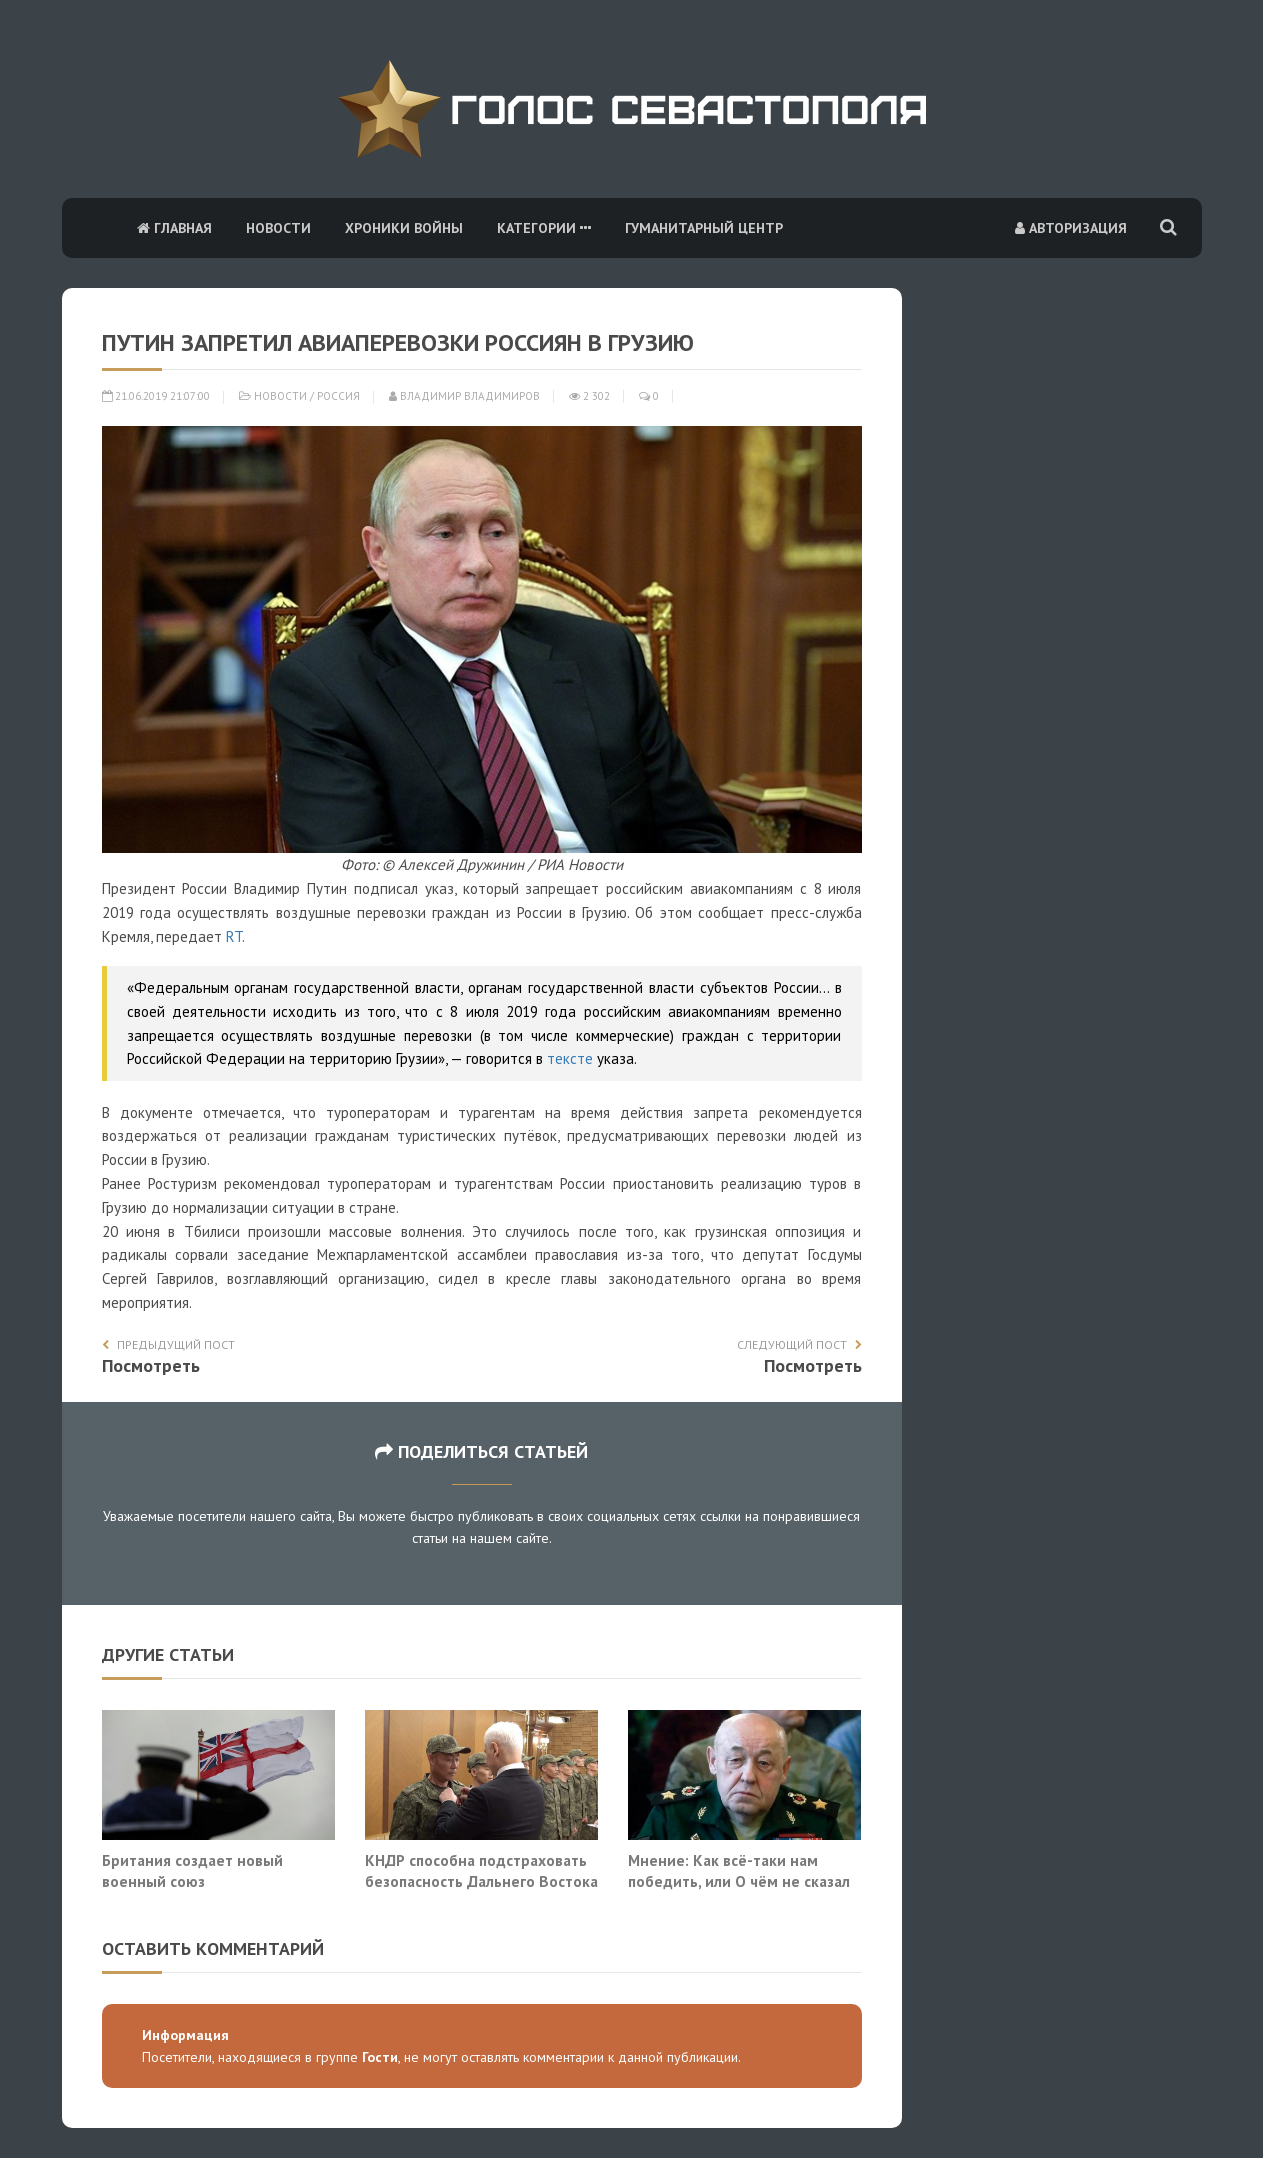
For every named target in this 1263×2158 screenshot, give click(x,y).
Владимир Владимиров (464, 396)
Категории (544, 228)
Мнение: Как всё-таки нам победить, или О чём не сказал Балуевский (739, 1881)
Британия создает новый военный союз (192, 1871)
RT (234, 936)
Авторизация (1071, 228)
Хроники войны (404, 228)
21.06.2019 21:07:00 (156, 396)
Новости (278, 228)
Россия (338, 396)
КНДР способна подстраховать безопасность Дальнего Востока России (481, 1881)
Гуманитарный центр (704, 228)
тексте (570, 1058)
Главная (174, 228)
